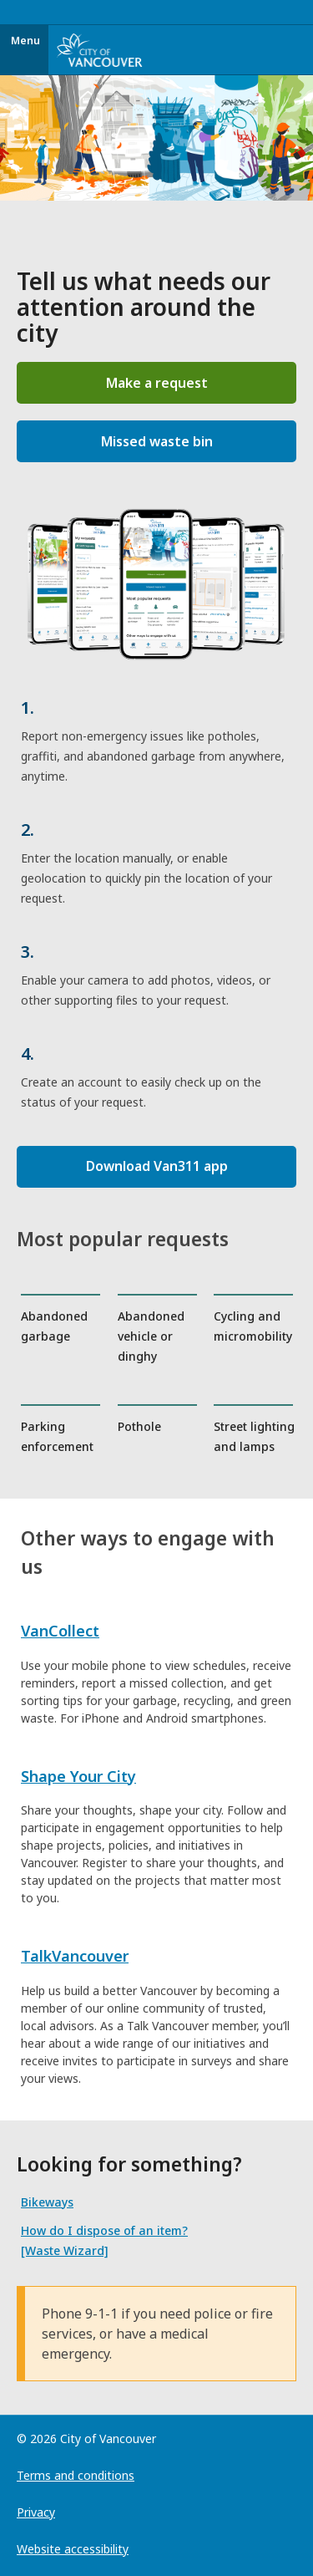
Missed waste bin (157, 441)
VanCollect (60, 1631)
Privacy (36, 2512)
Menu (25, 40)
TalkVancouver (75, 1956)
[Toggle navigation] (307, 13)
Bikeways (47, 2202)
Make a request (157, 383)
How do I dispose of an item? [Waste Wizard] (104, 2240)
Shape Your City (78, 1776)
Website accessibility (73, 2549)
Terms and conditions (75, 2475)
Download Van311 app (157, 1166)
